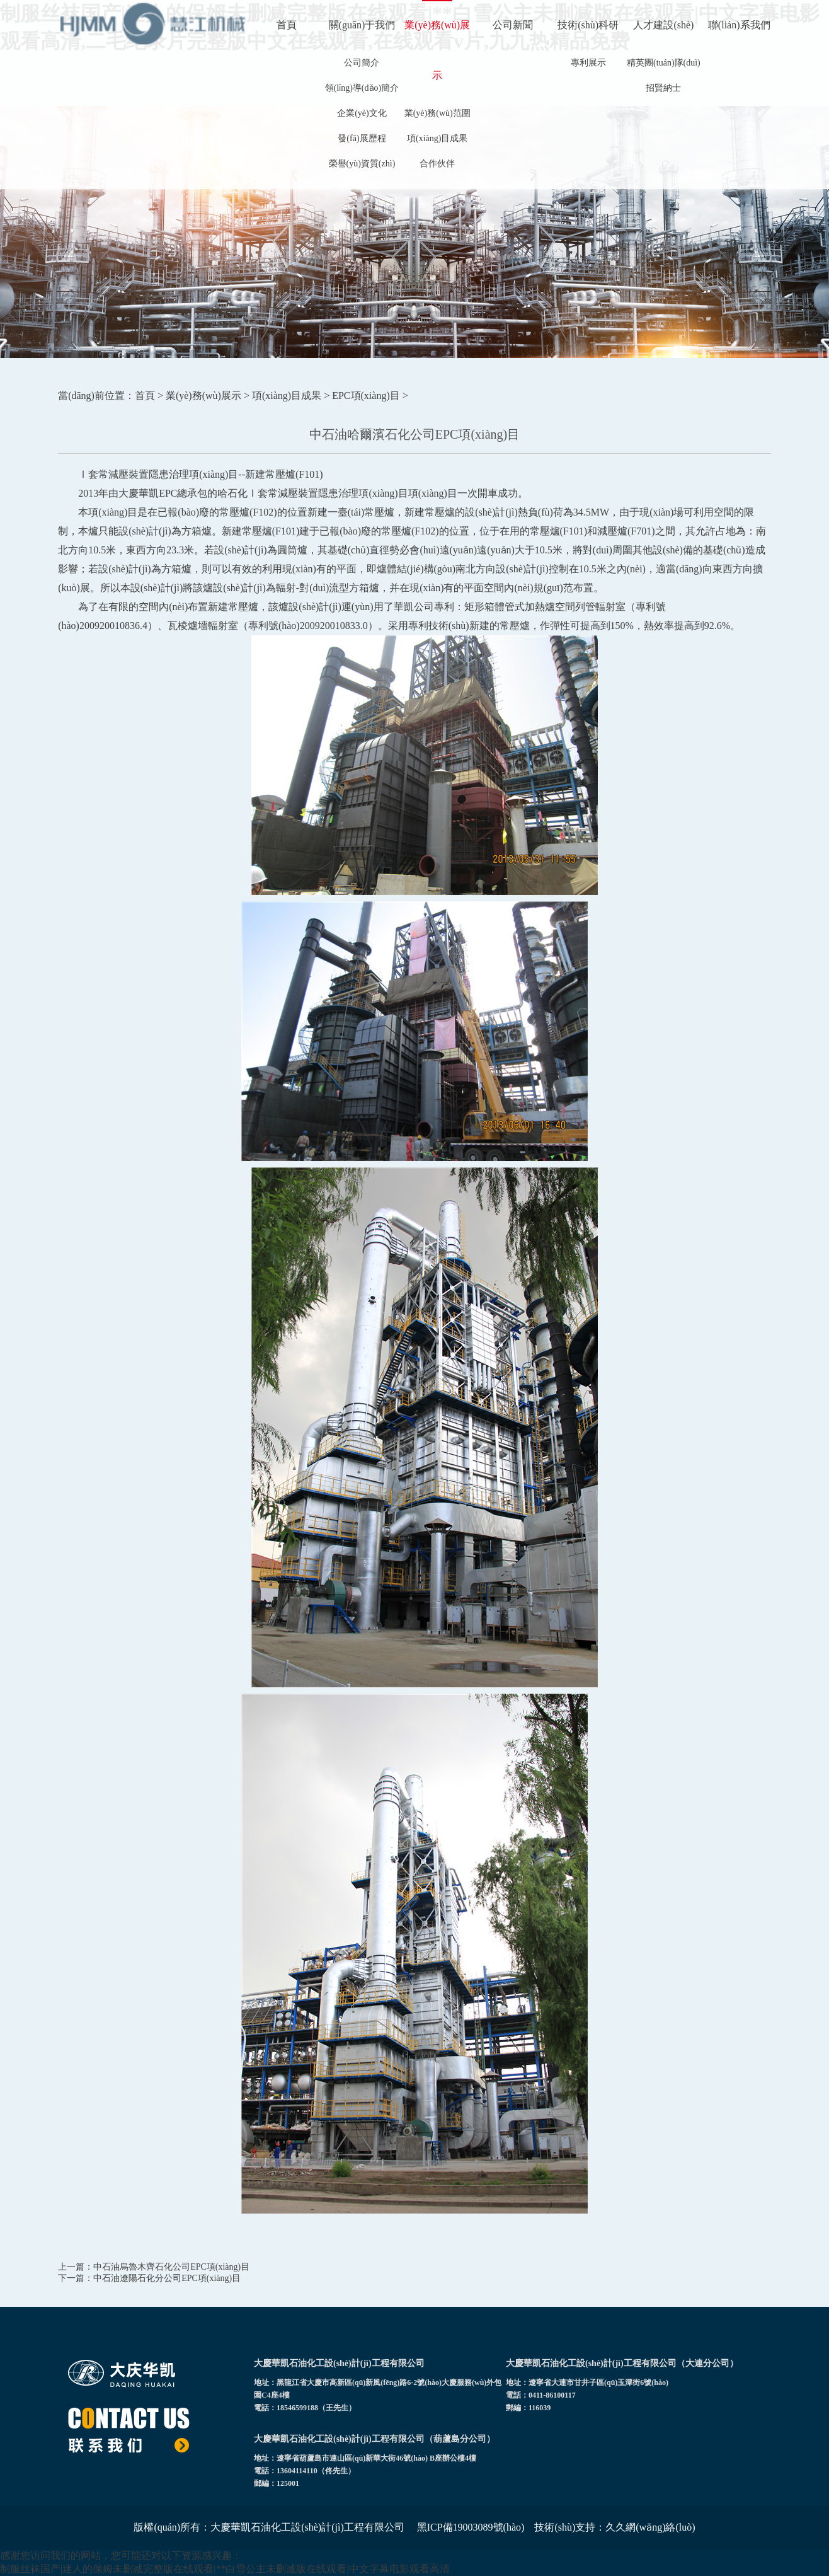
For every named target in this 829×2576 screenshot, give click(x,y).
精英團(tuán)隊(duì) (663, 62)
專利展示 (588, 62)
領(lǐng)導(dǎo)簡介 (362, 88)
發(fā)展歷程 (362, 138)
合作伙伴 (437, 163)
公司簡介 (361, 62)
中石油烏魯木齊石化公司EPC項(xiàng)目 (171, 2267)
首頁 (287, 25)
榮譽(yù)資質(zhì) (362, 163)
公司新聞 (513, 25)
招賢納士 (663, 88)
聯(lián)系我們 (739, 25)
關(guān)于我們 (362, 25)
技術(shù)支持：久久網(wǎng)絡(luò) (614, 2527)
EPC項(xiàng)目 (366, 395)
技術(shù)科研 (588, 25)
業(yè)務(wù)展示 (437, 50)
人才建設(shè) (663, 25)
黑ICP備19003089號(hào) (471, 2527)
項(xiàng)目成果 (437, 138)
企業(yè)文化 (362, 113)
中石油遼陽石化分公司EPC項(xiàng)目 (167, 2278)
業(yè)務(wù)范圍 (437, 113)
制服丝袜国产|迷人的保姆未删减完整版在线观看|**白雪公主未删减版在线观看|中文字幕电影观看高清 (225, 2568)
